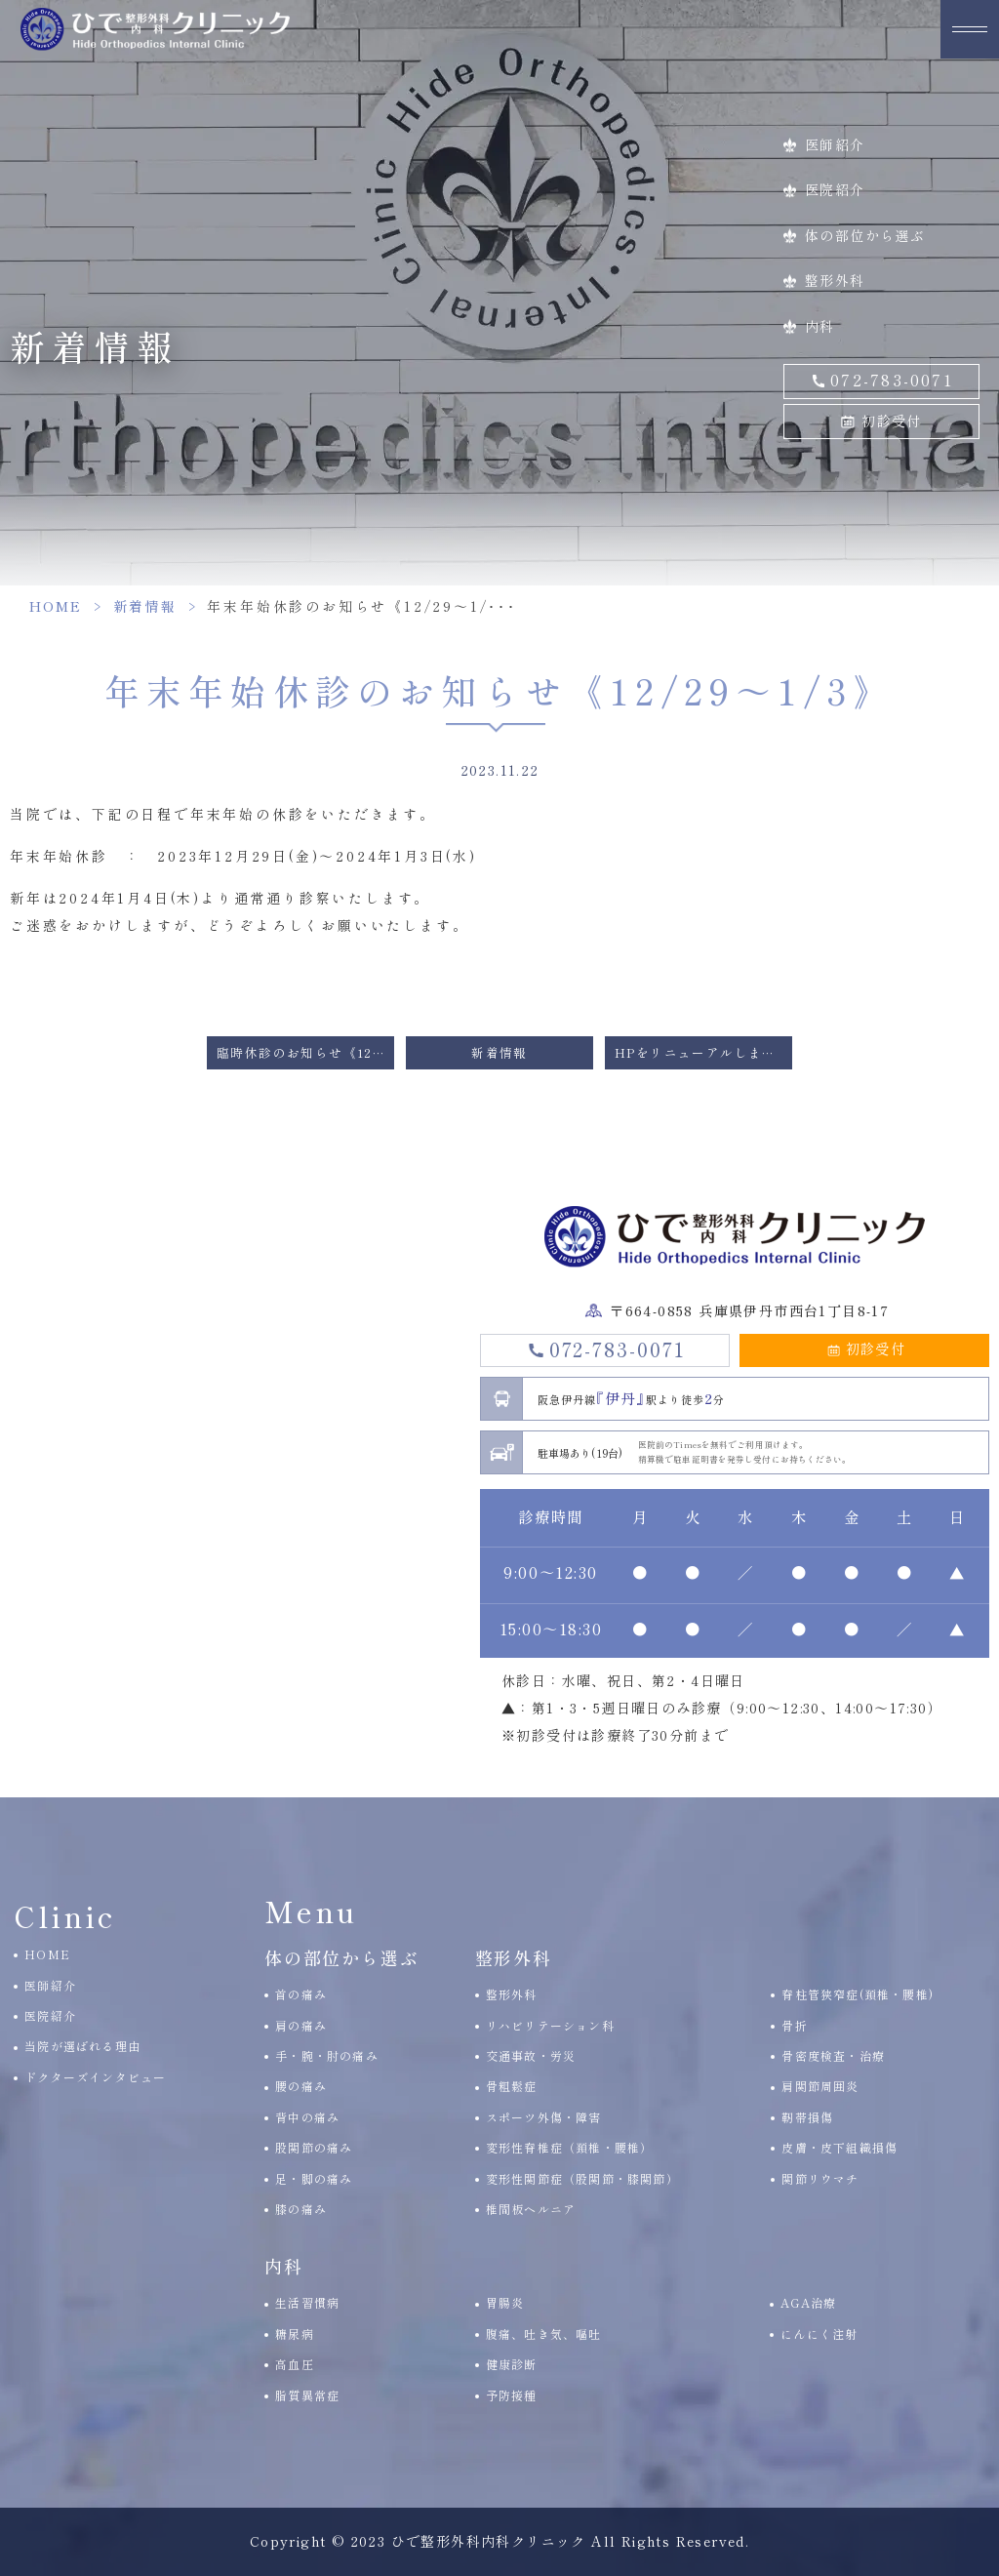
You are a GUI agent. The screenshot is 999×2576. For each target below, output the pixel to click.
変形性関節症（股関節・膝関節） (582, 2178)
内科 (820, 326)
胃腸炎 (505, 2302)
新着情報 (144, 606)
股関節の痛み (313, 2147)
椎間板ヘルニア (531, 2208)
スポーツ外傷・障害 (544, 2117)
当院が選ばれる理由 (82, 2045)
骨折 (794, 2025)
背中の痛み (307, 2117)
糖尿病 (294, 2333)
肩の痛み (301, 2025)
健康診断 (512, 2363)
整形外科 (835, 280)
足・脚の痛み (313, 2178)
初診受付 (891, 420)
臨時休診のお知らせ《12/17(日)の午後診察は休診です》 (305, 1052)
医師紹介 (835, 144)
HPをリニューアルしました (702, 1052)
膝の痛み (301, 2208)
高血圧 (294, 2363)
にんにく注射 (819, 2333)
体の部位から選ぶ (865, 235)
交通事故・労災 (531, 2055)
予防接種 (512, 2395)
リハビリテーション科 (550, 2025)
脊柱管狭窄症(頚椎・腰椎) (857, 1994)
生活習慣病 (307, 2302)
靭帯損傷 (807, 2117)
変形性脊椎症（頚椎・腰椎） (570, 2147)
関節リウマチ (820, 2178)
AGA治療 (808, 2302)
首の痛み (301, 1994)
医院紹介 (835, 189)
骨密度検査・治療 (833, 2055)
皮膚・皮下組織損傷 (839, 2147)
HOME (55, 606)
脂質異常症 (307, 2395)
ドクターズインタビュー (95, 2077)
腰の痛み (301, 2085)
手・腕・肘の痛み (327, 2055)
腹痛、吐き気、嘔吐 (544, 2333)
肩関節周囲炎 (820, 2085)
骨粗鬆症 (512, 2085)
